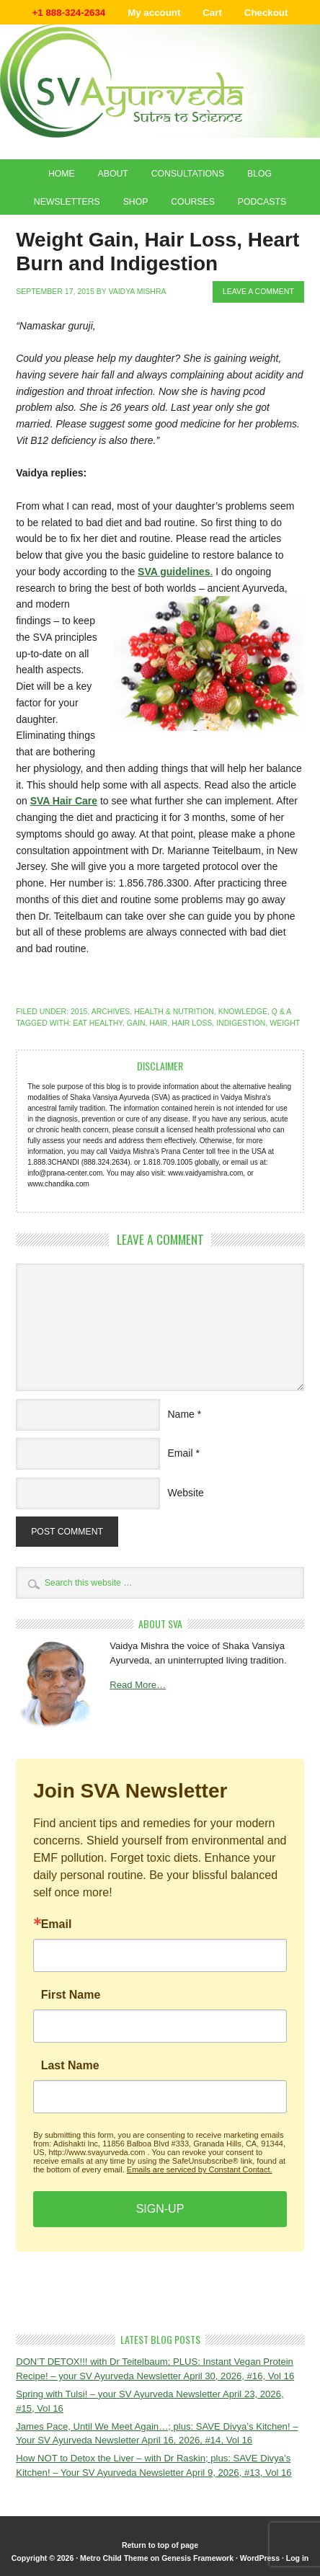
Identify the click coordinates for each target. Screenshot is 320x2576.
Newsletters (67, 202)
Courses (193, 202)
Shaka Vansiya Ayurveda (160, 81)
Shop (135, 202)
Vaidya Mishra (137, 291)
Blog (259, 174)
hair (158, 1022)
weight (285, 1022)
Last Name (70, 2065)
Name (181, 1414)
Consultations (187, 174)
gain (136, 1022)
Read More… (138, 1684)
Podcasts (262, 202)
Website (186, 1492)
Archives (111, 1011)
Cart (212, 12)
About (113, 174)
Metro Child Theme (114, 2558)
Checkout (266, 12)
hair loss (192, 1022)
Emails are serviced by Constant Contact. (199, 2169)
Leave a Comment (258, 291)
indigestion (240, 1022)
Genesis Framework (197, 2558)
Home (61, 174)
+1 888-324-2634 (69, 12)
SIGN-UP (160, 2209)
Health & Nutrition (174, 1011)
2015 (79, 1011)
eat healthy (98, 1022)
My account (154, 12)
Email (180, 1453)
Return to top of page (160, 2545)
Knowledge (242, 1011)
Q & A (281, 1011)
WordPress (260, 2558)
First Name (71, 1995)
